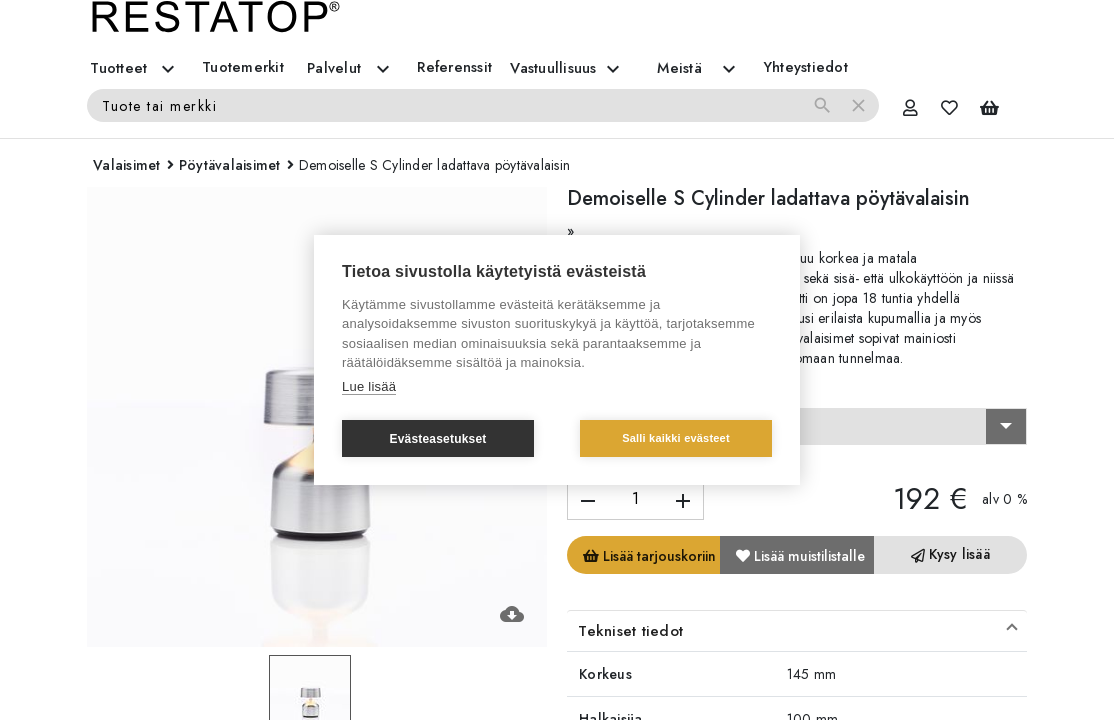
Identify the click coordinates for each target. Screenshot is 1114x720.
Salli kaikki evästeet (676, 438)
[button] (797, 631)
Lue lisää (369, 386)
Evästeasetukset (437, 439)
